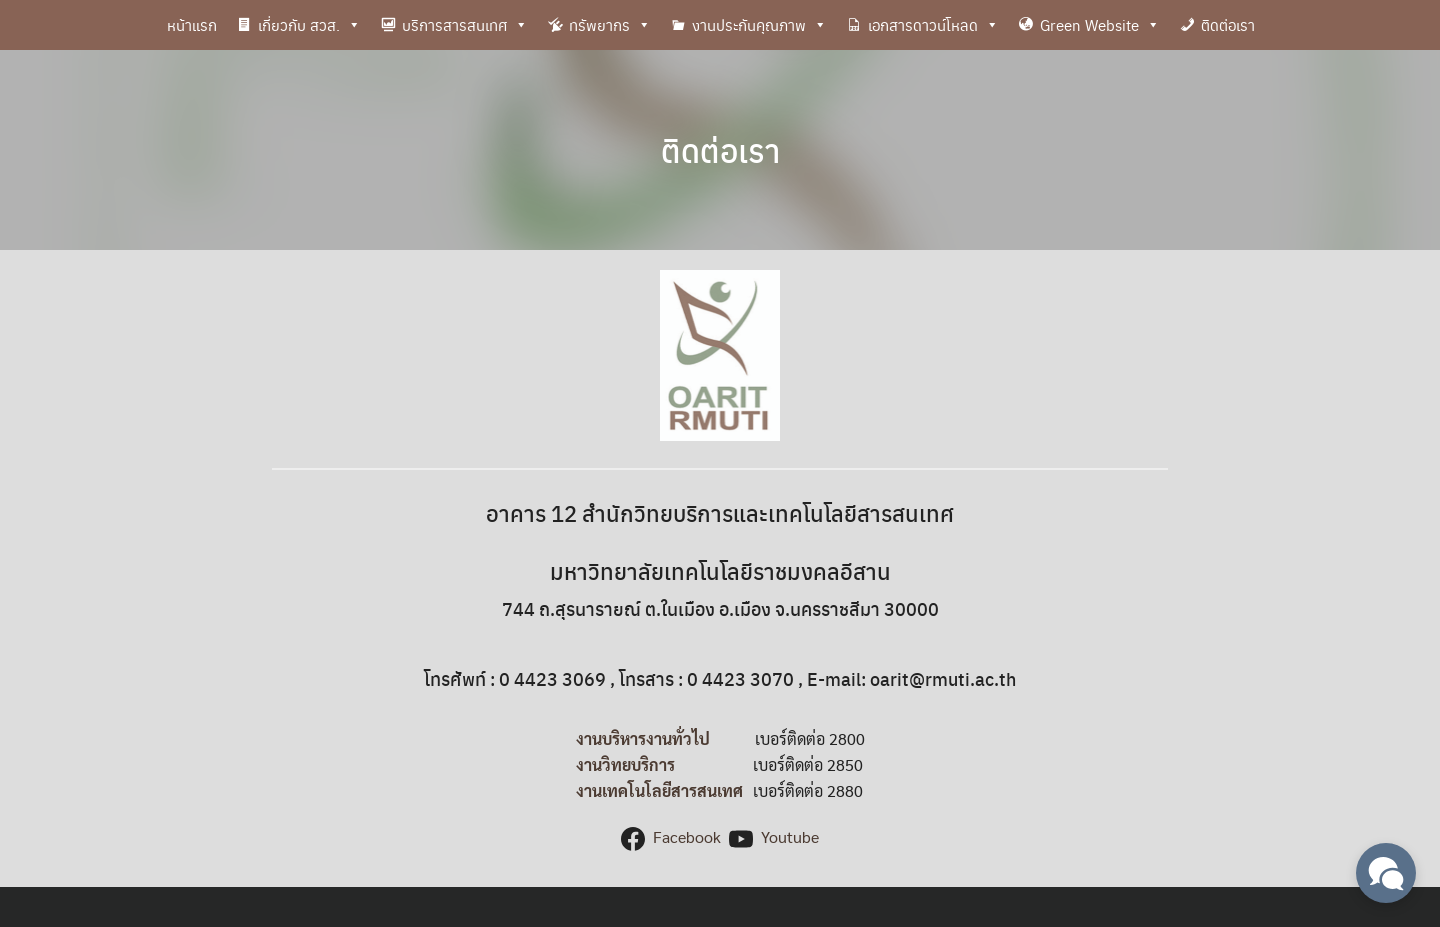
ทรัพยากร (610, 25)
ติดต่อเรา (1228, 24)
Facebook (687, 836)
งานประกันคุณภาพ (759, 25)
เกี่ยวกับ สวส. (309, 25)
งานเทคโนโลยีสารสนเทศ (659, 790)
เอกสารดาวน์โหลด (933, 25)
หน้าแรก (192, 24)
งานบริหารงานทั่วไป (643, 738)
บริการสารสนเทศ (465, 25)
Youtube (790, 836)
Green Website (1100, 25)
